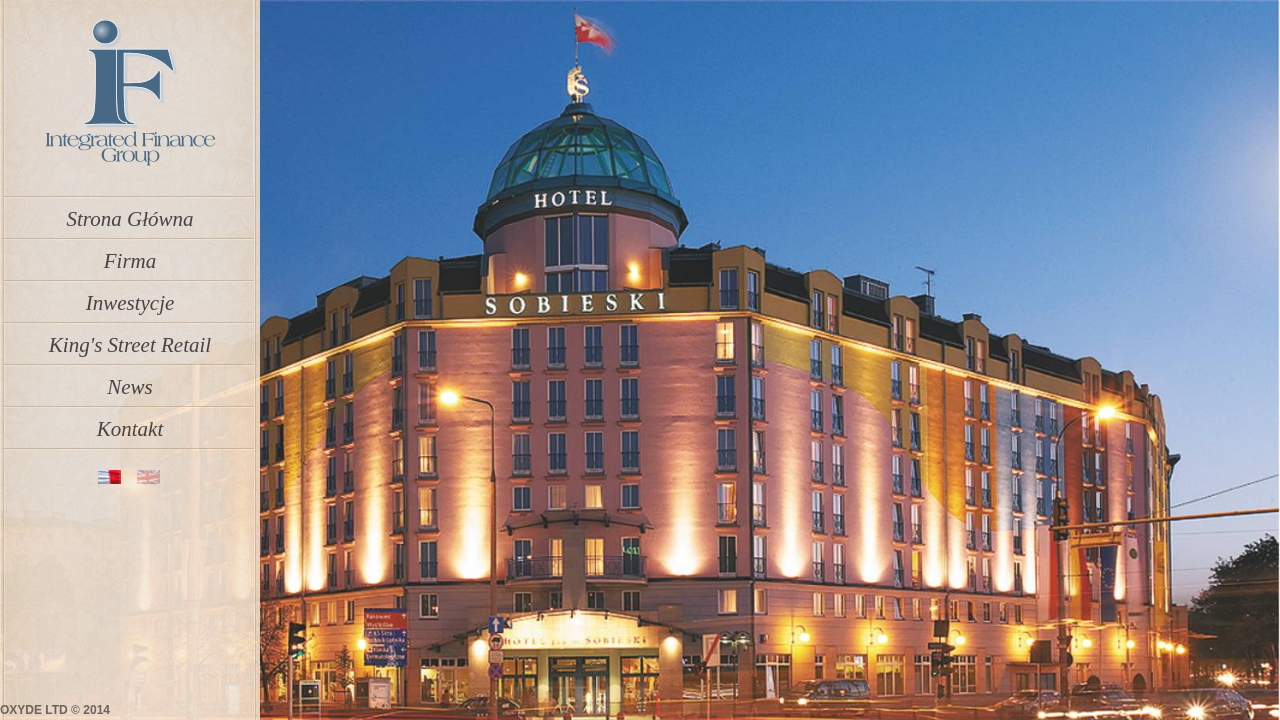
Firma (130, 255)
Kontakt (130, 423)
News (130, 381)
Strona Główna (130, 213)
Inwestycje (130, 297)
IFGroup (129, 93)
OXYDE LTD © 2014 (55, 710)
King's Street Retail (130, 339)
